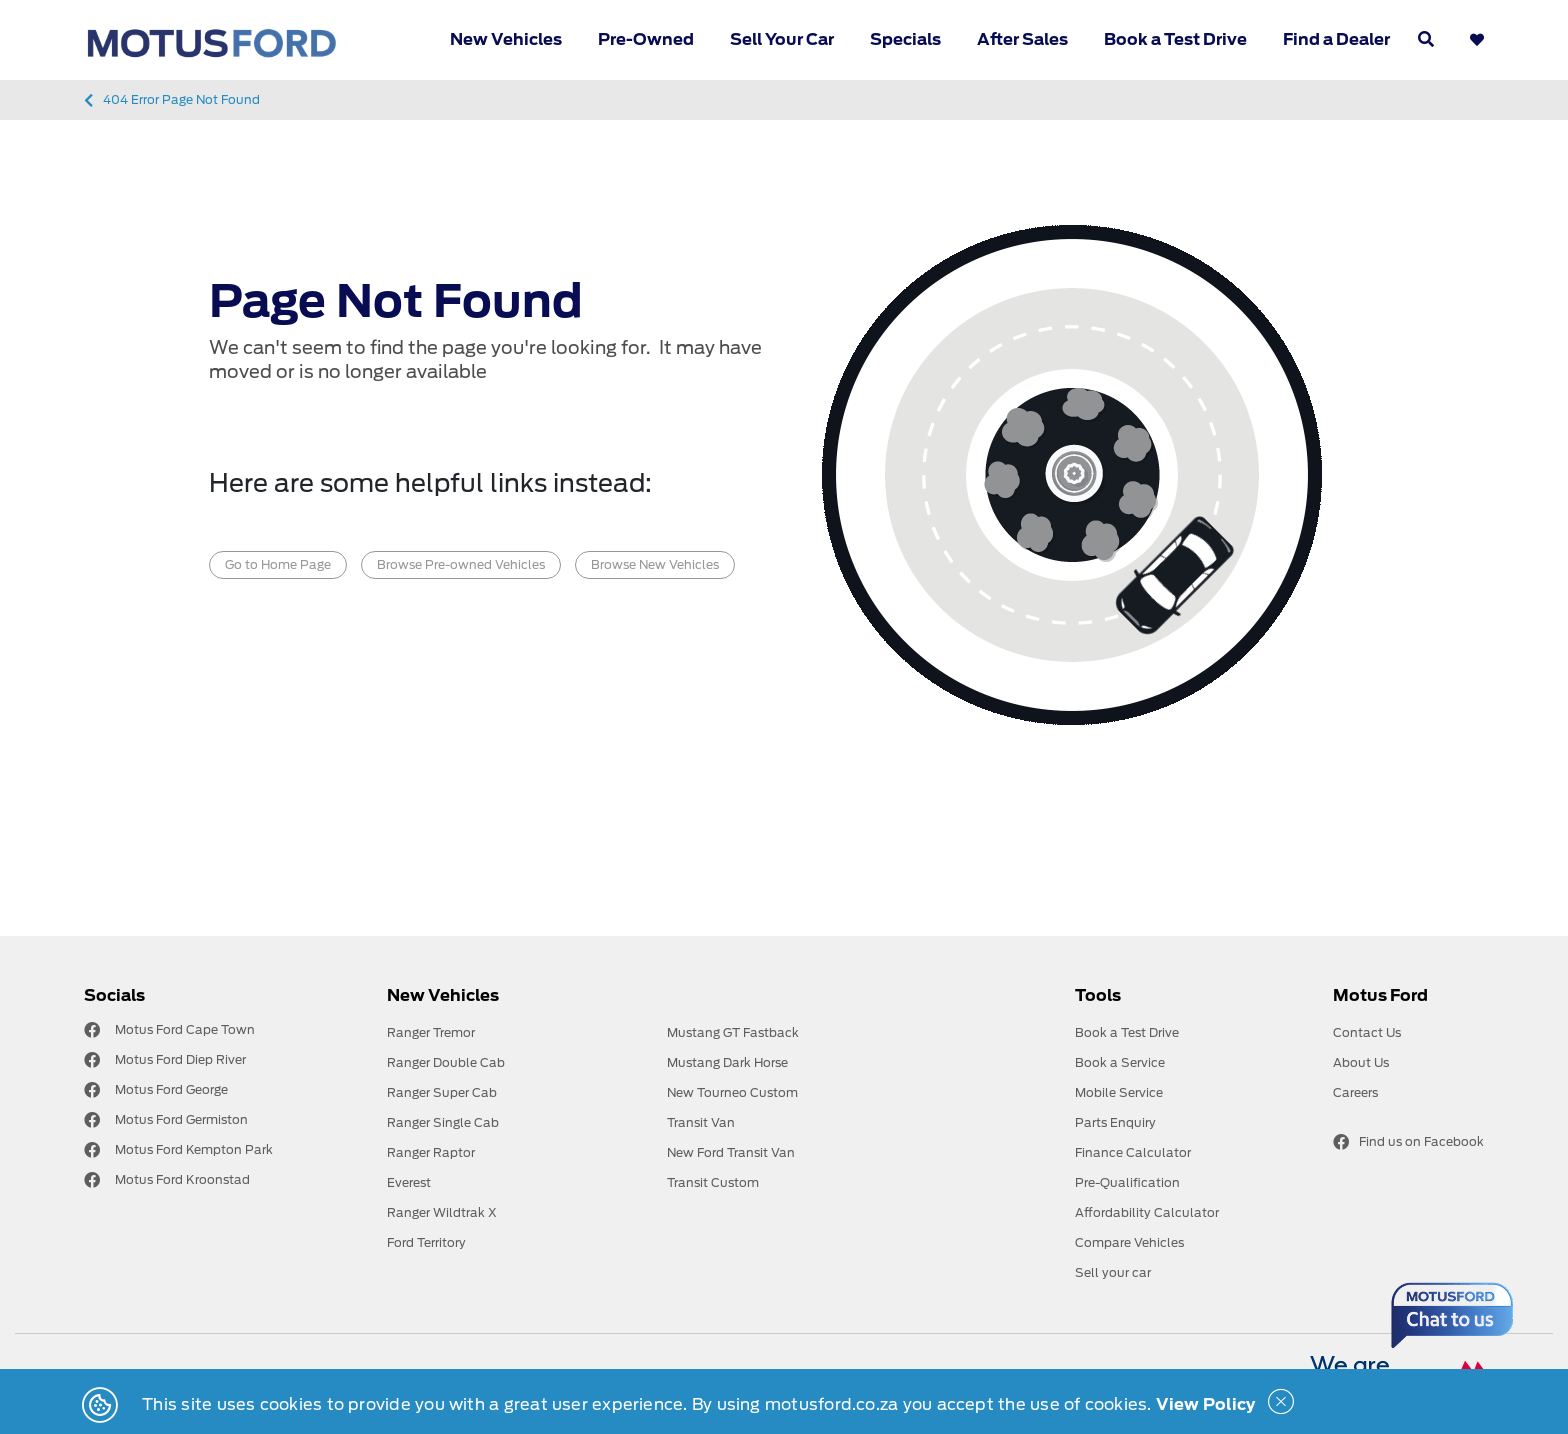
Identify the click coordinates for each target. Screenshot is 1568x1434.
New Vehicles (506, 39)
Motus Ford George (171, 1089)
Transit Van (701, 1122)
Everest (409, 1182)
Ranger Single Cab (443, 1122)
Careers (1355, 1092)
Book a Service (1120, 1062)
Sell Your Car (782, 39)
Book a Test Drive (1175, 39)
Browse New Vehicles (655, 564)
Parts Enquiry (1115, 1122)
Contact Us (1367, 1032)
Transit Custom (713, 1182)
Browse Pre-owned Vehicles (461, 564)
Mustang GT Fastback (733, 1032)
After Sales (1022, 39)
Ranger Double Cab (446, 1062)
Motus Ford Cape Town (185, 1029)
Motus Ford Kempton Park (194, 1149)
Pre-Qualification (1127, 1182)
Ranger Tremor (431, 1032)
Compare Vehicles (1129, 1242)
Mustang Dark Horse (727, 1062)
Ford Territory (426, 1242)
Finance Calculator (1133, 1152)
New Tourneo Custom (732, 1092)
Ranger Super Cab (442, 1092)
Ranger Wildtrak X (442, 1212)
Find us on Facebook (1408, 1142)
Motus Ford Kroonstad (182, 1179)
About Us (1361, 1062)
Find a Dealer (1336, 39)
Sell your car (1113, 1272)
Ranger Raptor (431, 1152)
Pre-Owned (646, 39)
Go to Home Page (278, 564)
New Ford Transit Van (731, 1152)
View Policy (1206, 1404)
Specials (905, 39)
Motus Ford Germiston (181, 1119)
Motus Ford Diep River (180, 1059)
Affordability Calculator (1147, 1212)
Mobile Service (1119, 1092)
